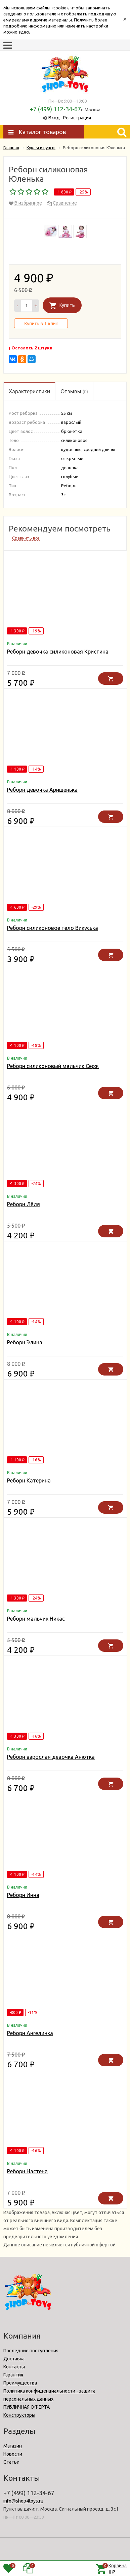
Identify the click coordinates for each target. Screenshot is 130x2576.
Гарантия (13, 2374)
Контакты (14, 2366)
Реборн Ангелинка (30, 2033)
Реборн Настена (27, 2171)
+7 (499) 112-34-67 (55, 109)
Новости (12, 2454)
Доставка (14, 2358)
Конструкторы (19, 2415)
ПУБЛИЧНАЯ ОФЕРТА (26, 2407)
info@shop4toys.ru (23, 2501)
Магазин (12, 2446)
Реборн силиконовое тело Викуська (52, 928)
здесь (24, 32)
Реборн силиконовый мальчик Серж (53, 1066)
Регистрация (77, 117)
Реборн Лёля (23, 1204)
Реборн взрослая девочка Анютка (51, 1757)
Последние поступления (30, 2350)
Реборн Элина (24, 1342)
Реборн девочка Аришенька (42, 790)
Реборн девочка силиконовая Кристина (58, 652)
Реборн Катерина (29, 1480)
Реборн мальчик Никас (36, 1619)
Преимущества (20, 2383)
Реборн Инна (23, 1895)
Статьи (11, 2462)
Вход (54, 117)
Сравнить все (26, 538)
